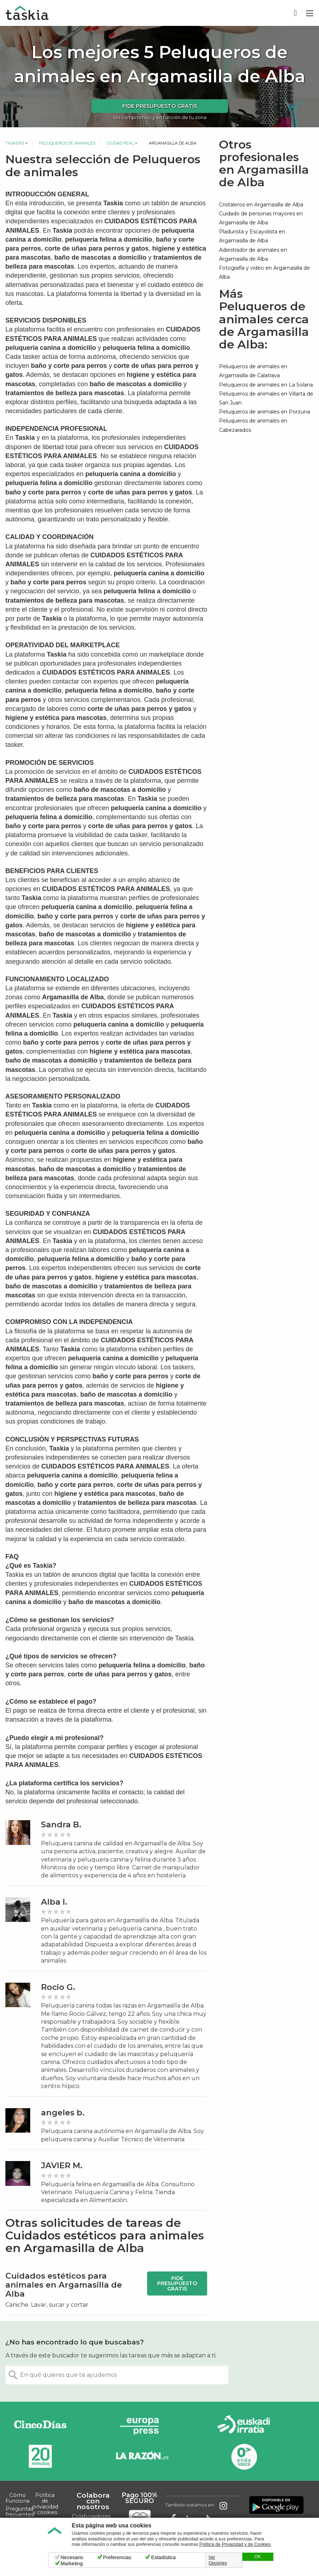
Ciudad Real (120, 143)
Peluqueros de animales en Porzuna (264, 411)
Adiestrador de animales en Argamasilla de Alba (253, 254)
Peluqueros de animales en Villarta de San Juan (266, 398)
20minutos (40, 2456)
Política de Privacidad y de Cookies (234, 2544)
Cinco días (40, 2426)
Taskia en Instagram (223, 2505)
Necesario (72, 2557)
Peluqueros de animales (67, 143)
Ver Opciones (218, 2560)
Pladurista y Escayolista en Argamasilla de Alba (252, 236)
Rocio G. (58, 1987)
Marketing (72, 2563)
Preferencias (117, 2557)
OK (257, 2556)
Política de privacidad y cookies (45, 2504)
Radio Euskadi (244, 2426)
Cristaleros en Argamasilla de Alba (261, 204)
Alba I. (54, 1901)
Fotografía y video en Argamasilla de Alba (264, 272)
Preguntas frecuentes (19, 2512)
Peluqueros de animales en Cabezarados (253, 425)
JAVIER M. (61, 2165)
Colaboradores (91, 2516)
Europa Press (142, 2426)
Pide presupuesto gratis (159, 106)
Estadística (163, 2557)
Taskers (14, 143)
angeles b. (63, 2112)
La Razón (142, 2456)
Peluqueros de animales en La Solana (266, 385)
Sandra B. (61, 1824)
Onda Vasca (244, 2456)
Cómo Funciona (17, 2498)
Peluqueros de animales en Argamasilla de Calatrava (253, 371)
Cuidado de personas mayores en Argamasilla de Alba (261, 218)
